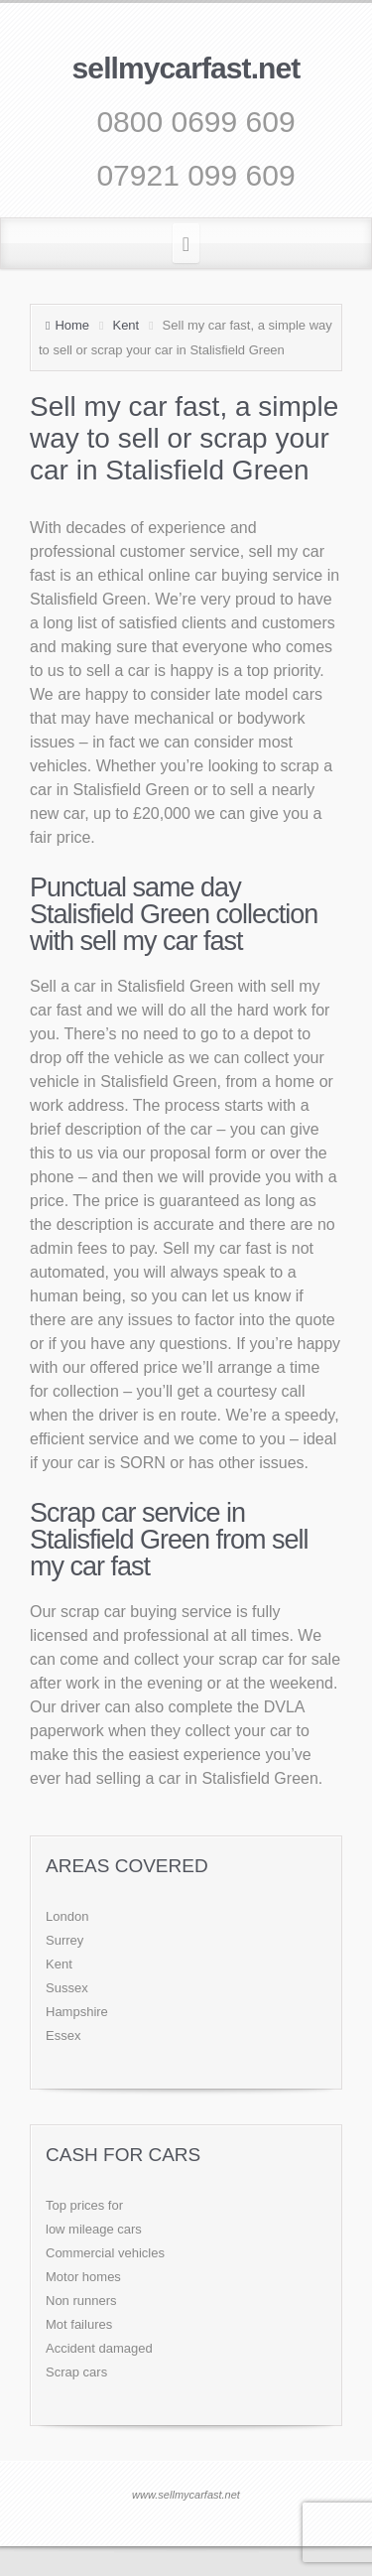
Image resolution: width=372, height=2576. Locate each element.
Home (72, 325)
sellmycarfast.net (186, 68)
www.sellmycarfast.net (186, 2495)
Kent (125, 325)
